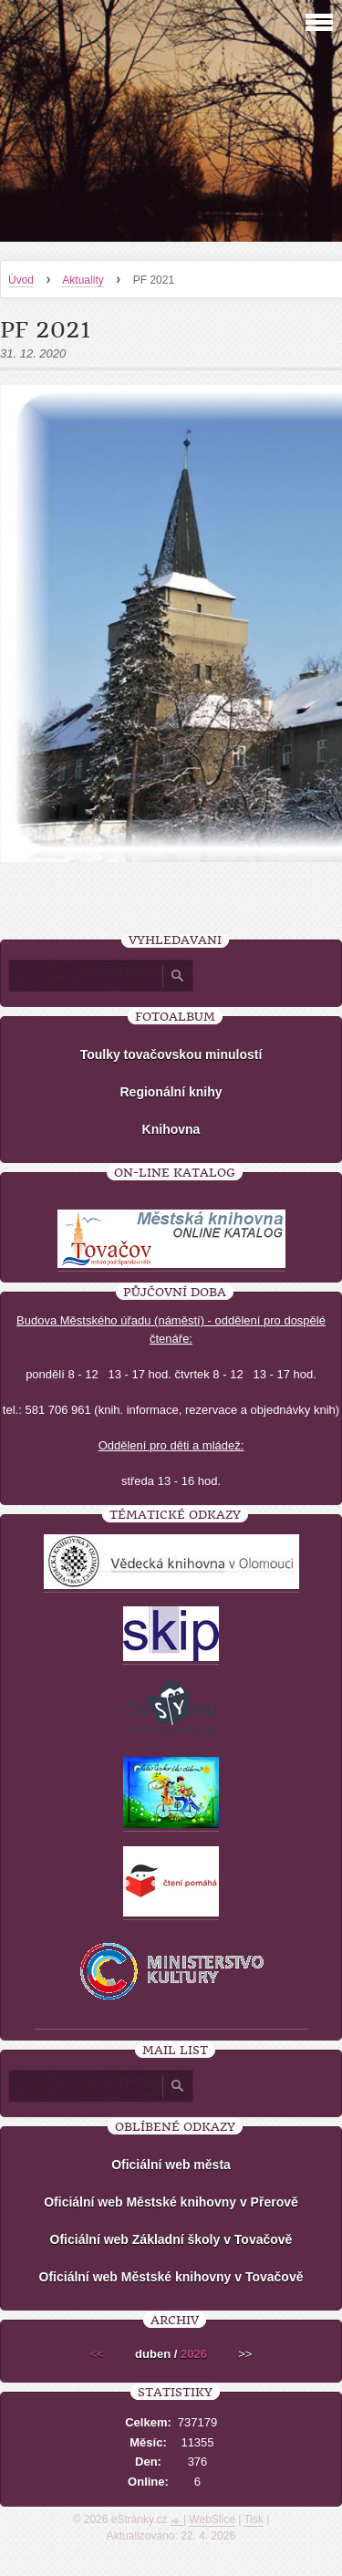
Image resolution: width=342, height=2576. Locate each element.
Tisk (254, 2519)
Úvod (21, 280)
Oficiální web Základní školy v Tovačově (171, 2239)
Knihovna (171, 1129)
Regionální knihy (170, 1092)
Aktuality (82, 280)
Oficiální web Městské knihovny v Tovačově (171, 2277)
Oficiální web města (171, 2164)
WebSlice (211, 2519)
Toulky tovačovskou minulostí (171, 1054)
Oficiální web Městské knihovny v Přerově (171, 2202)
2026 (194, 2354)
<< (97, 2354)
